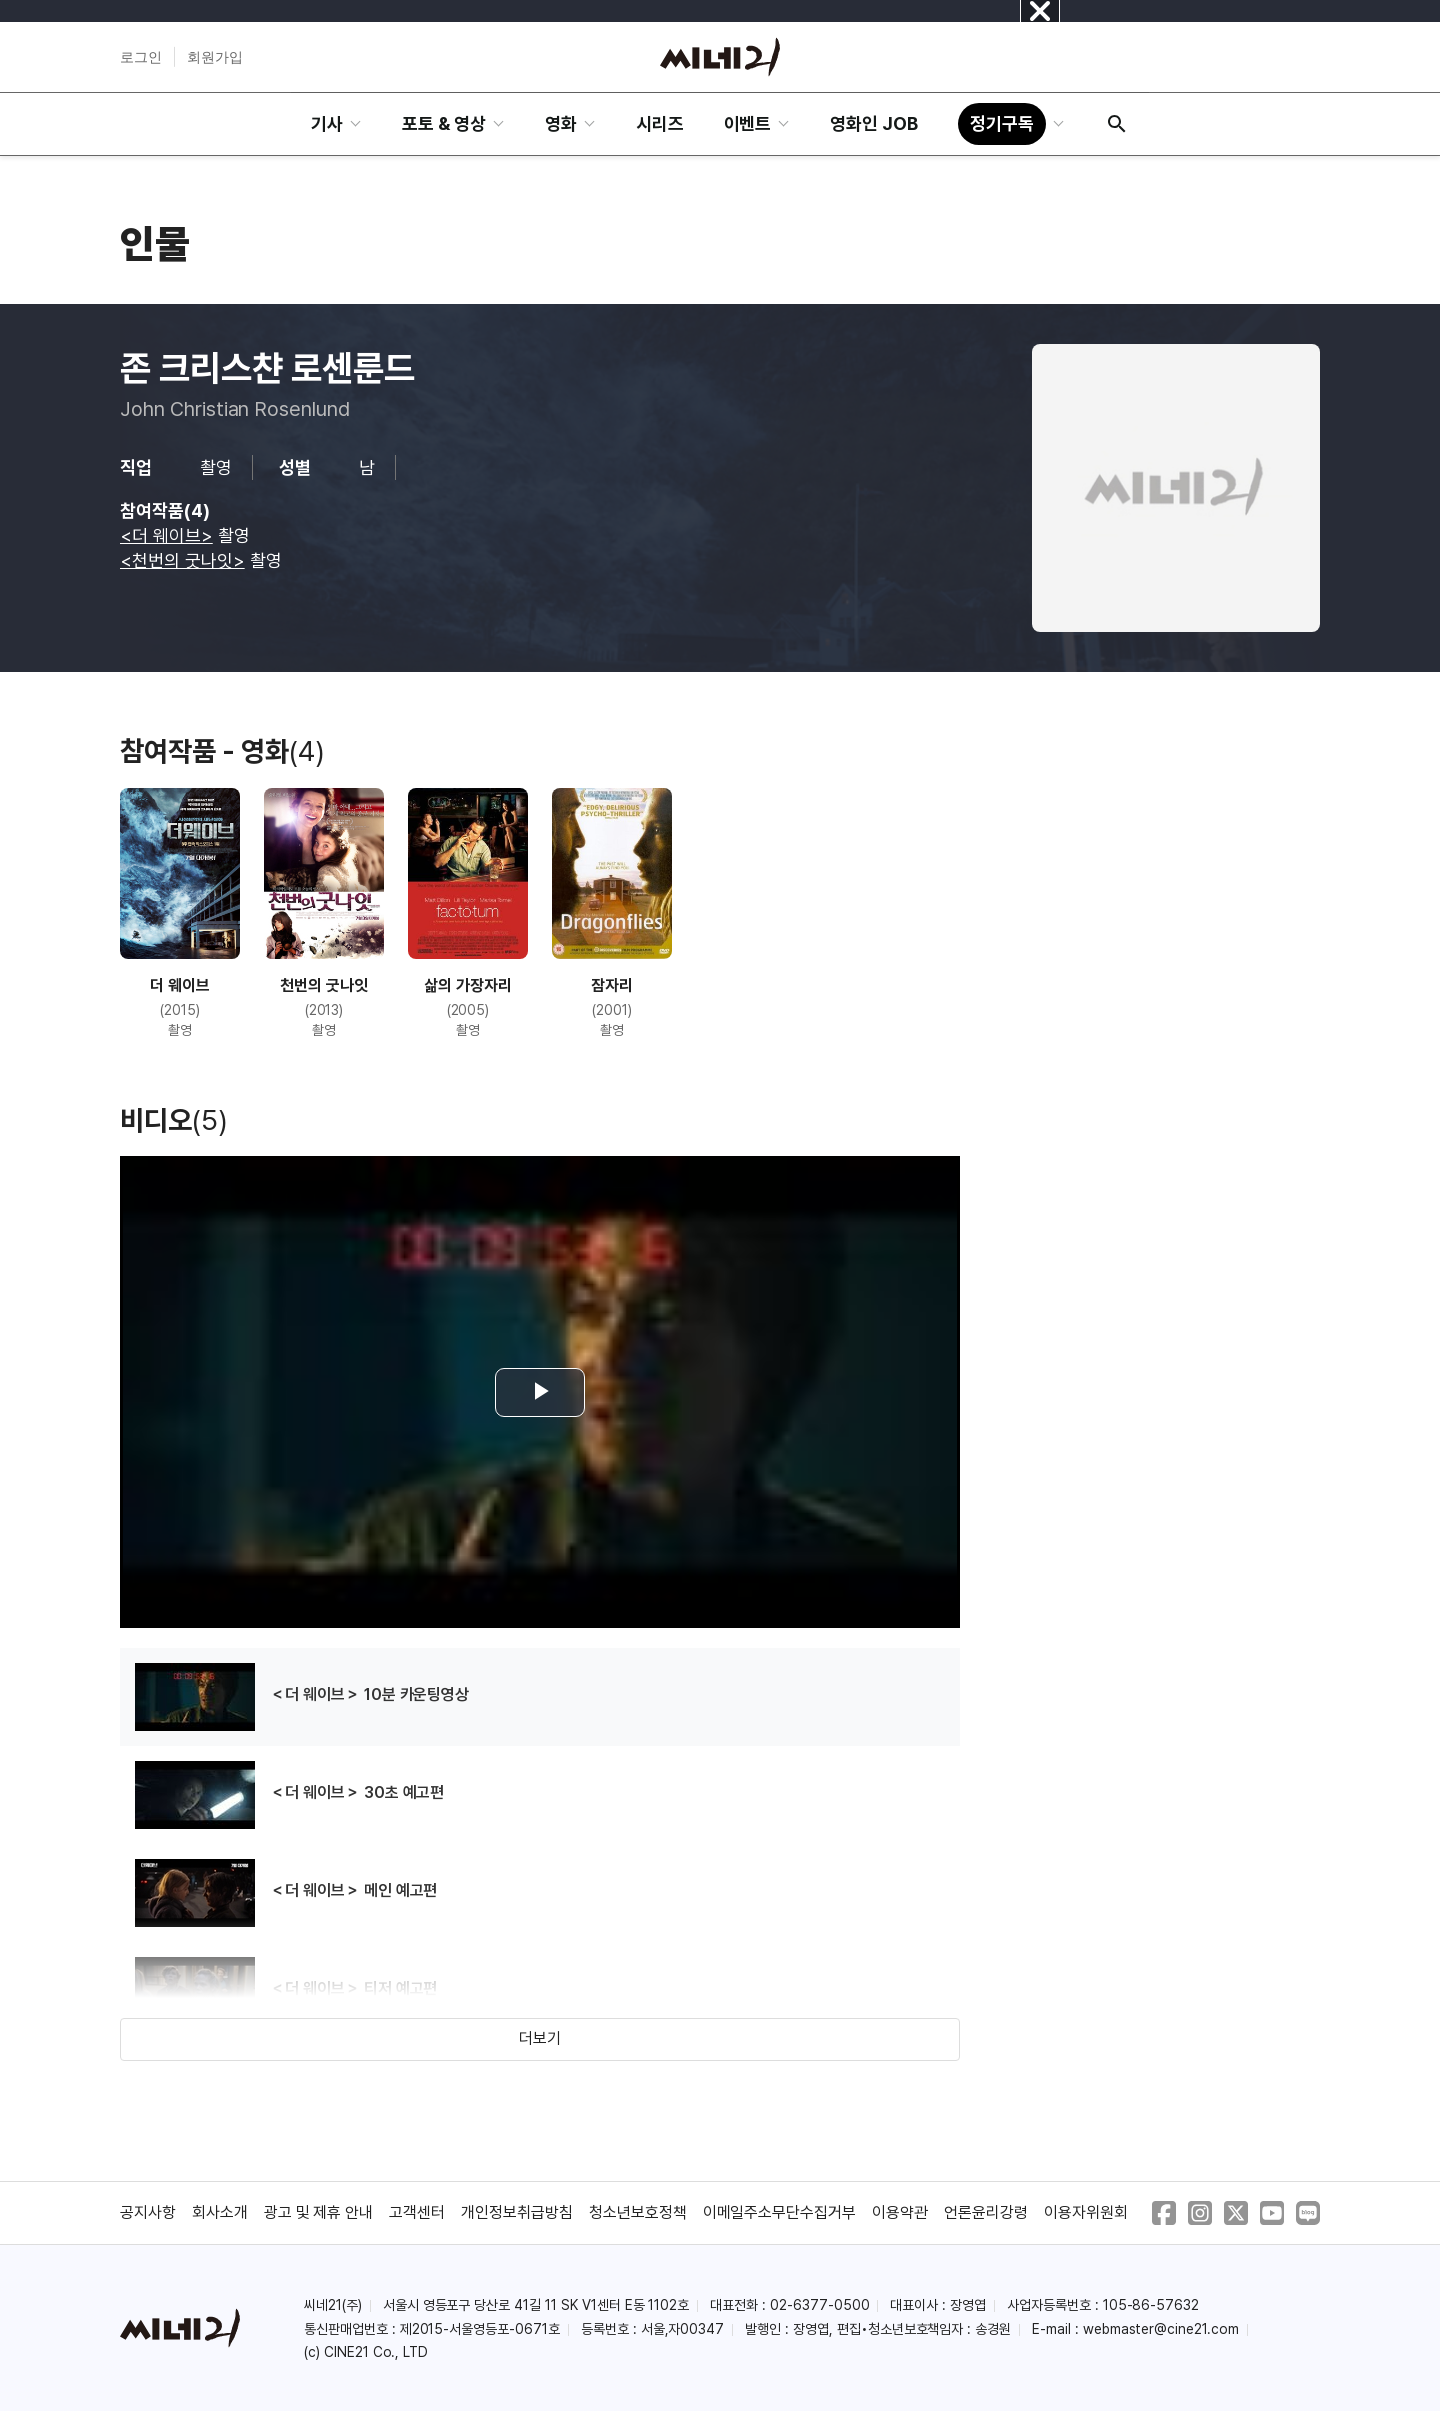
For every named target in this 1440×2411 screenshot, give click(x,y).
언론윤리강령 (986, 2212)
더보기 (540, 2038)
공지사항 (148, 2212)
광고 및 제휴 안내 (319, 2212)
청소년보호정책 (638, 2212)
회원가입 (215, 57)
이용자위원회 (1086, 2212)
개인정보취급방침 (517, 2212)
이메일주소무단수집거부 (780, 2212)
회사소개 (220, 2212)
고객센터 (417, 2212)
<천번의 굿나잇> (182, 560)
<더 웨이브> (166, 535)
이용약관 (900, 2212)
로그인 (141, 57)
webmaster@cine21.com (1161, 2329)
